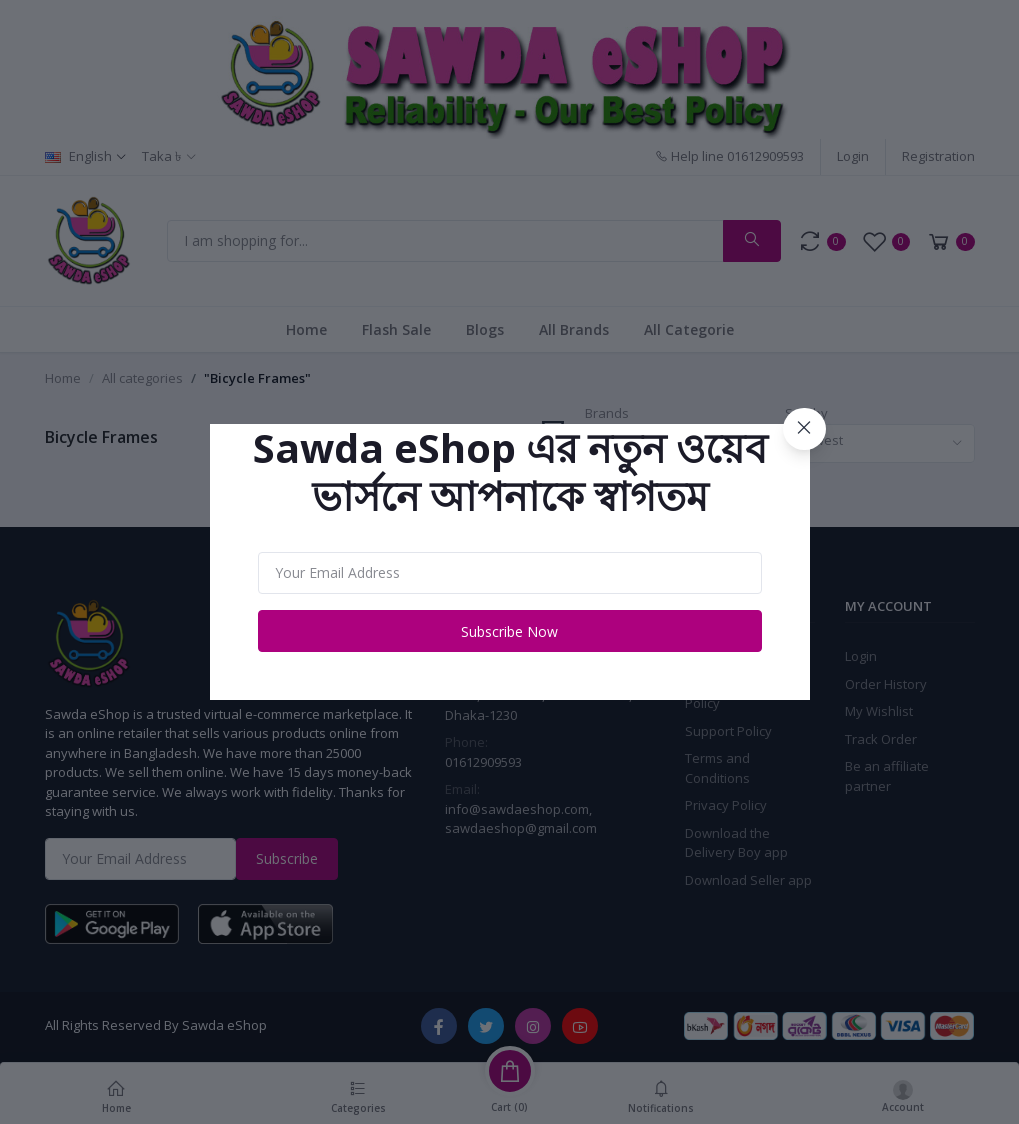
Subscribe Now (509, 631)
